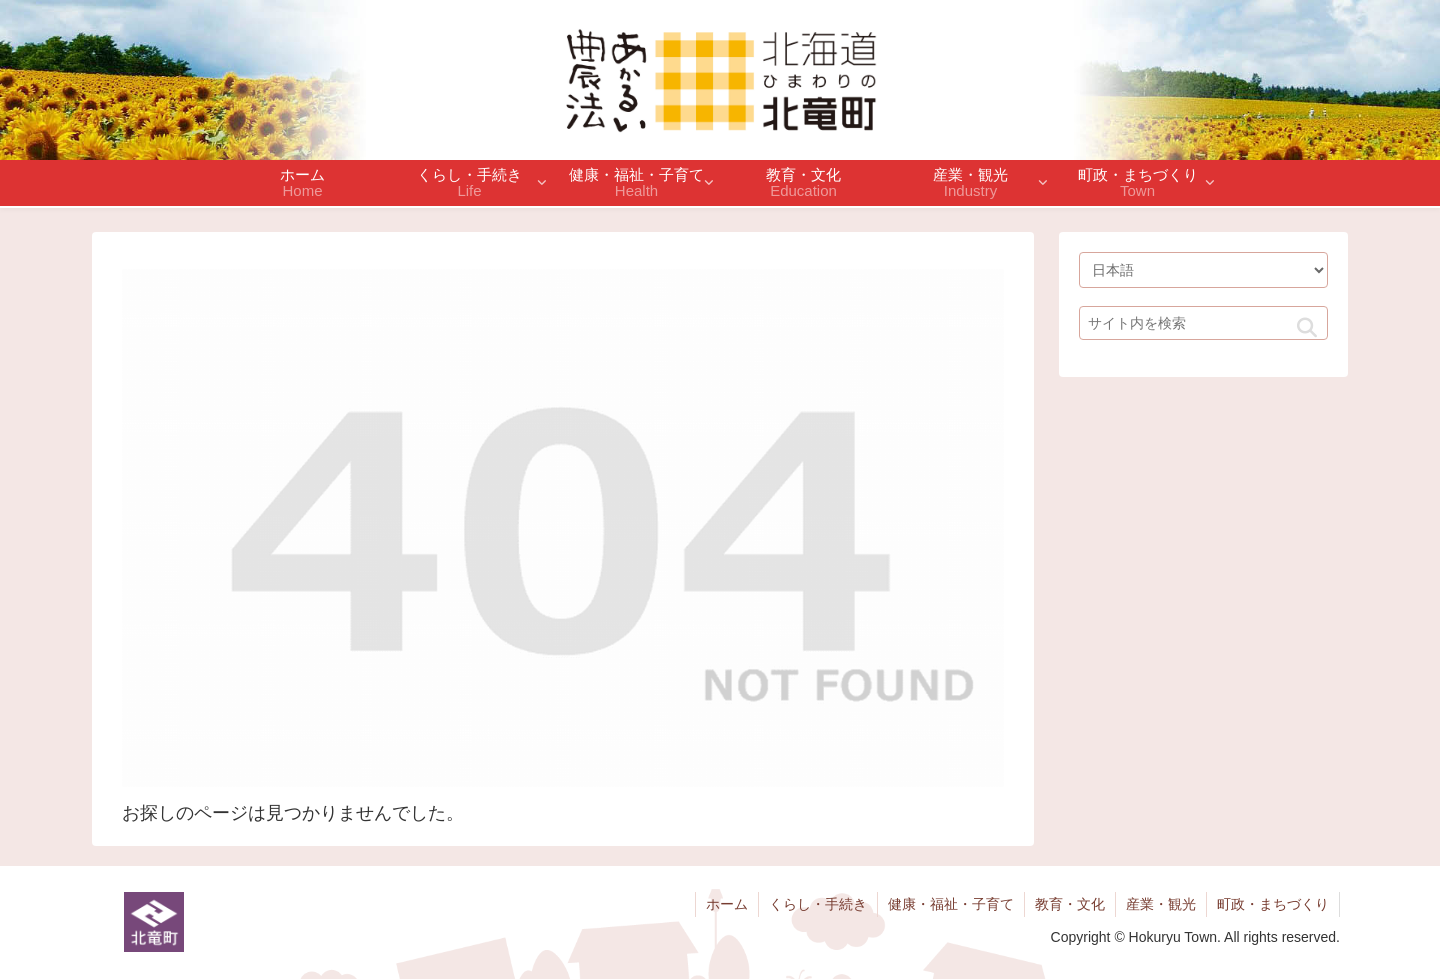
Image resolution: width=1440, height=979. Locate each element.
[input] (1203, 323)
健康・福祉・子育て (951, 904)
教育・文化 (1070, 904)
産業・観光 (1161, 904)
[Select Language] (1203, 270)
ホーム (727, 904)
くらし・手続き (818, 904)
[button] (1307, 328)
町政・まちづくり (1273, 904)
